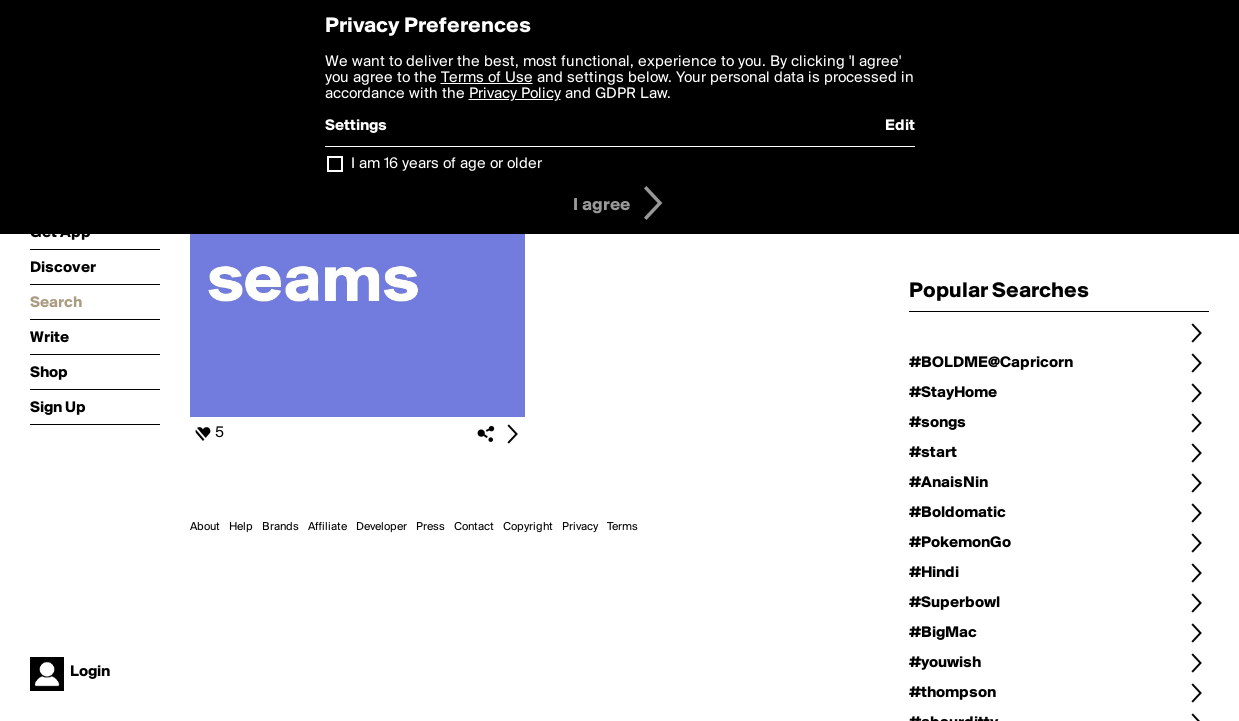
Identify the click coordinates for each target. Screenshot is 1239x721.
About (205, 527)
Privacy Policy (515, 94)
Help (241, 527)
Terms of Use (487, 78)
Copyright (528, 527)
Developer (381, 527)
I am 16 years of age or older (446, 164)
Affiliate (327, 527)
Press (430, 527)
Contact (474, 527)
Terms (622, 527)
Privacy (580, 527)
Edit (900, 126)
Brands (280, 527)
